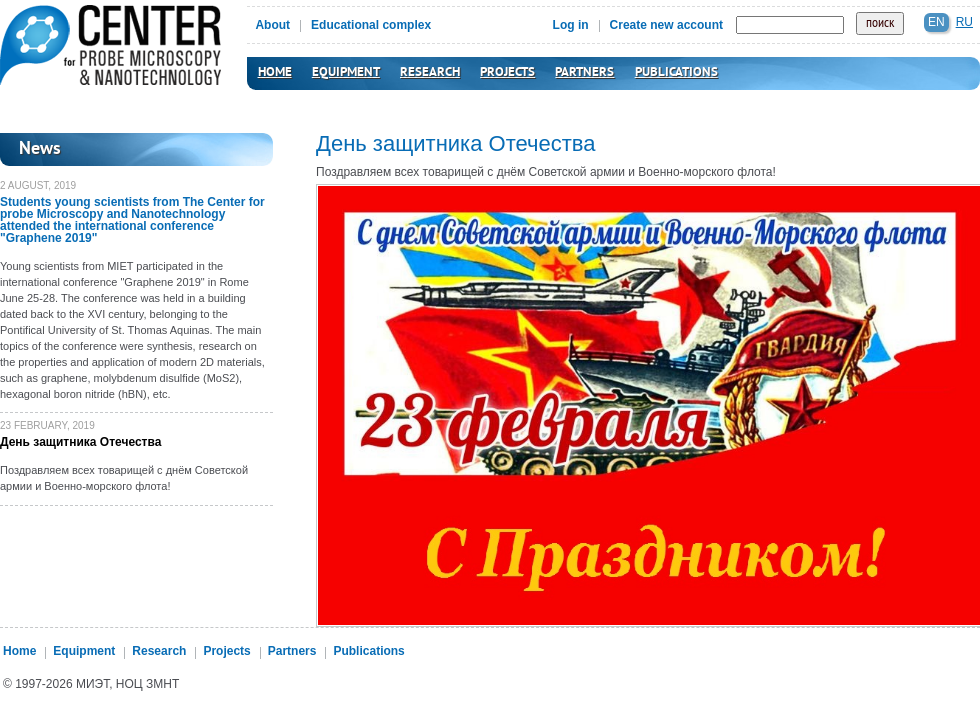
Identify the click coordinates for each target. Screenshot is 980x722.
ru (964, 22)
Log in (571, 25)
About (272, 25)
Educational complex (371, 25)
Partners (584, 73)
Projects (507, 73)
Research (430, 73)
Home (275, 73)
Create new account (666, 25)
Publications (676, 73)
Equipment (346, 73)
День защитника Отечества (80, 442)
